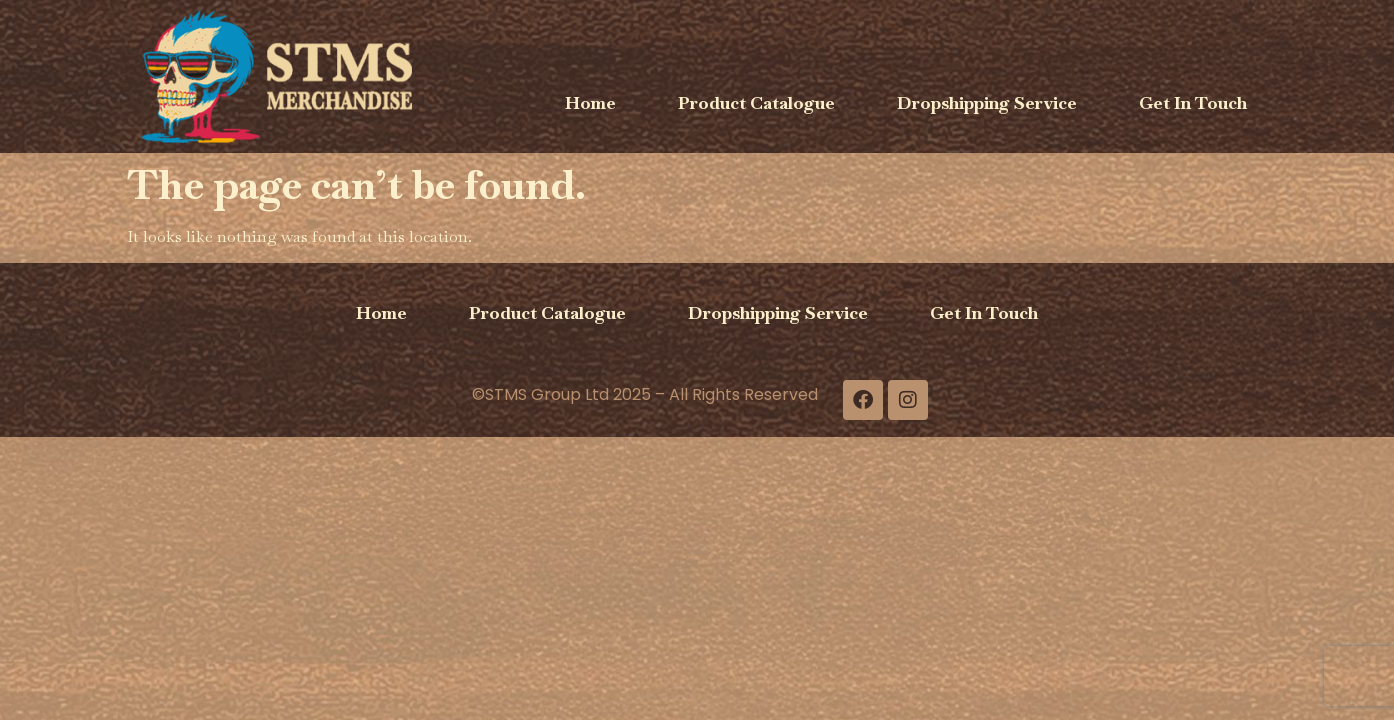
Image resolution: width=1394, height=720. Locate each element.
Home (590, 102)
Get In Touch (1193, 102)
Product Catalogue (756, 102)
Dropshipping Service (987, 102)
